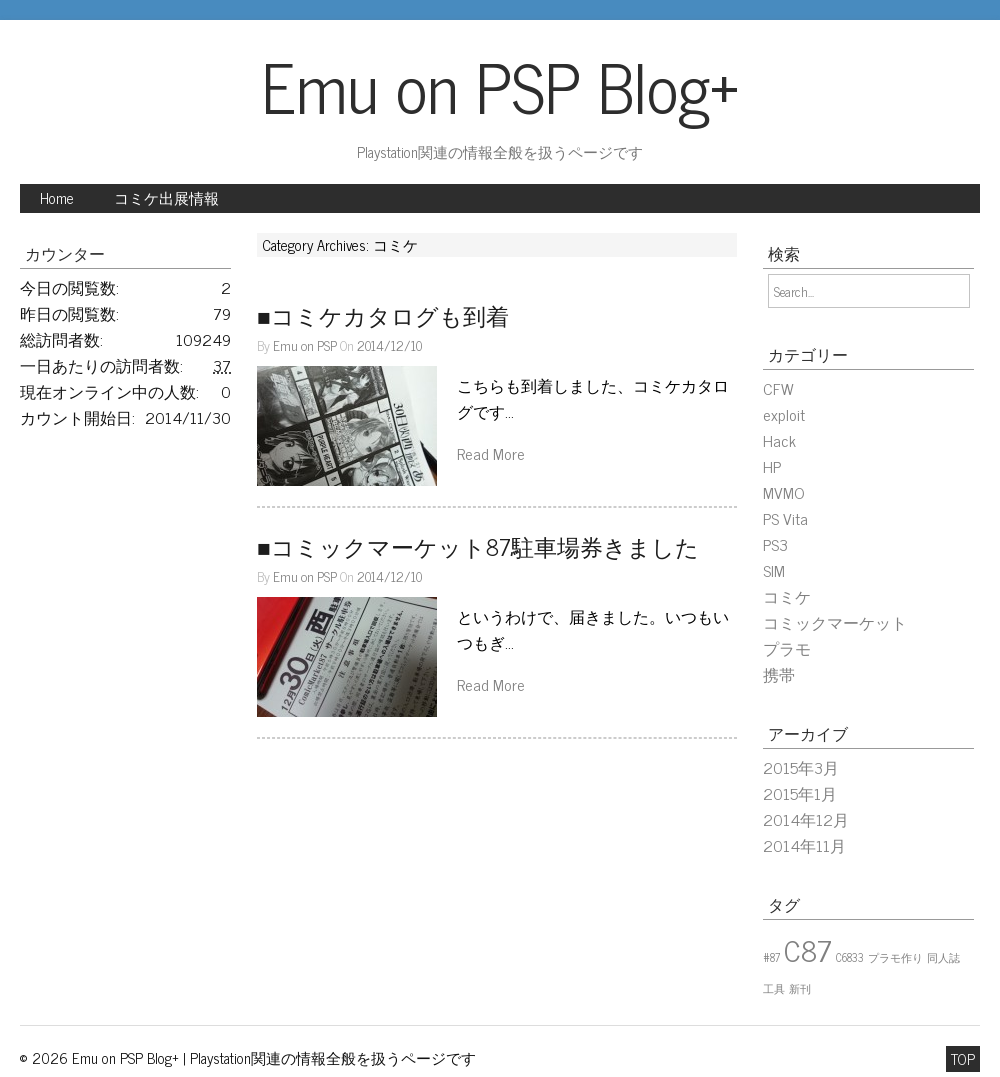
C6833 (850, 957)
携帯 (779, 674)
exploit (784, 414)
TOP (963, 1059)
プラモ (787, 648)
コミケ (787, 596)
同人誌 (943, 957)
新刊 (800, 988)
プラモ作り (895, 957)
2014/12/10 (389, 345)
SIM (774, 570)
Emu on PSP (305, 345)
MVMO (784, 492)
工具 (774, 988)
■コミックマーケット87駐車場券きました (478, 546)
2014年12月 (806, 819)
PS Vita (785, 518)
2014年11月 (804, 845)
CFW (778, 388)
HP (772, 466)
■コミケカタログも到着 (383, 315)
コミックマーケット (835, 622)
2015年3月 (801, 767)
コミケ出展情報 (166, 198)
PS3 (775, 544)
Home (57, 198)
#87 (771, 957)
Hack (779, 440)
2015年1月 (800, 793)
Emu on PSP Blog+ (500, 85)
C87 (808, 949)
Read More (491, 453)
